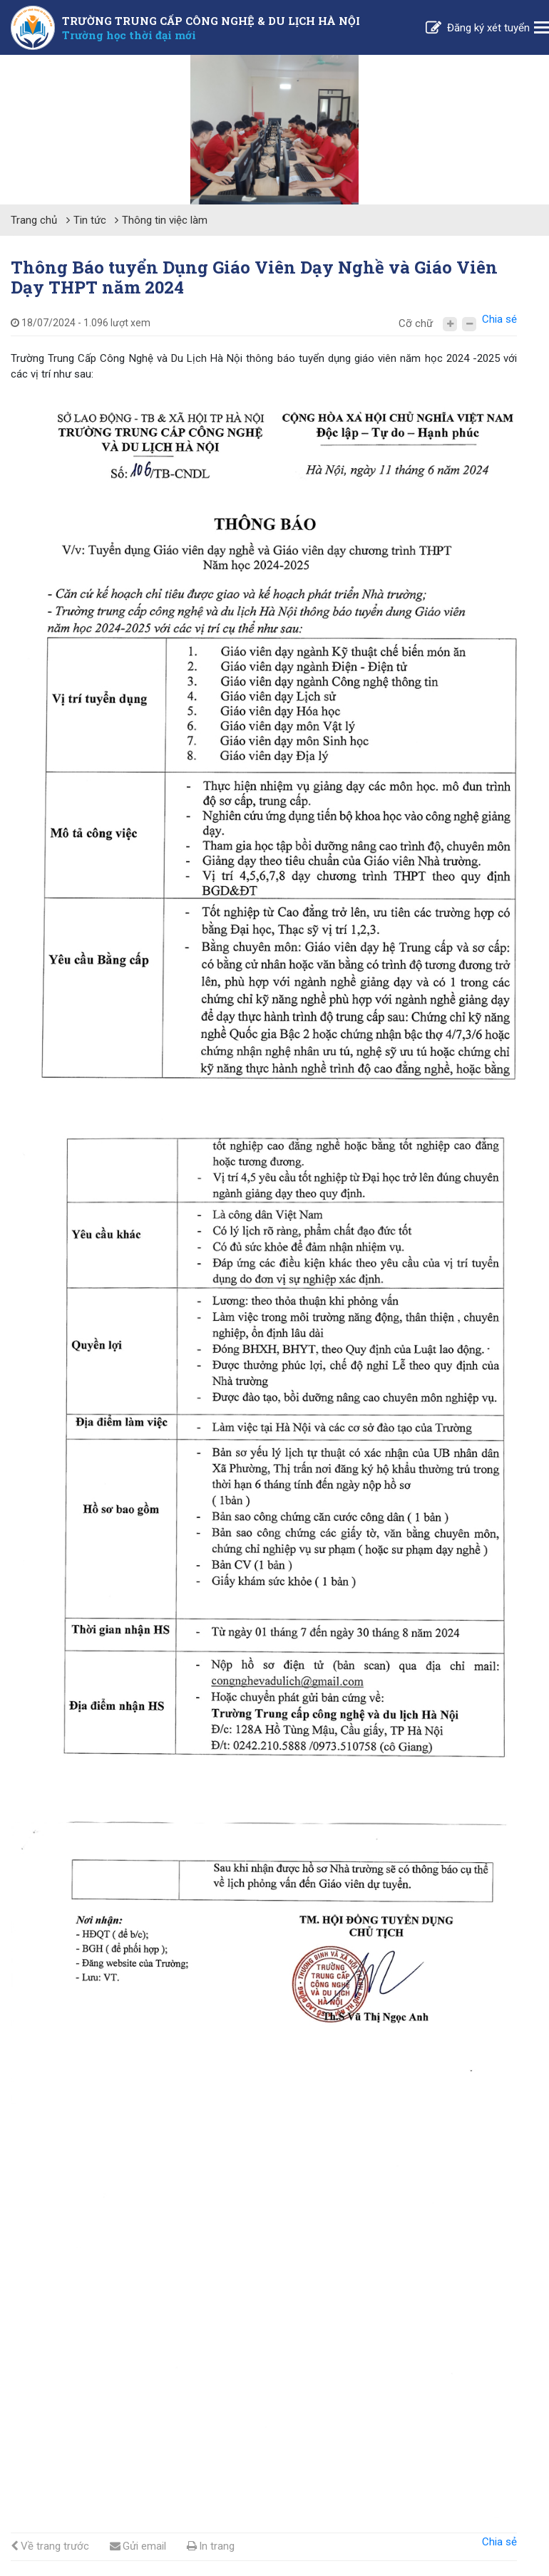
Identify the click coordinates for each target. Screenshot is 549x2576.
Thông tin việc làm (164, 220)
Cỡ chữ (416, 323)
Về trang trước (50, 2546)
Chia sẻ (499, 319)
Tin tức (89, 220)
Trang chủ (34, 220)
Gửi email (138, 2546)
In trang (211, 2546)
